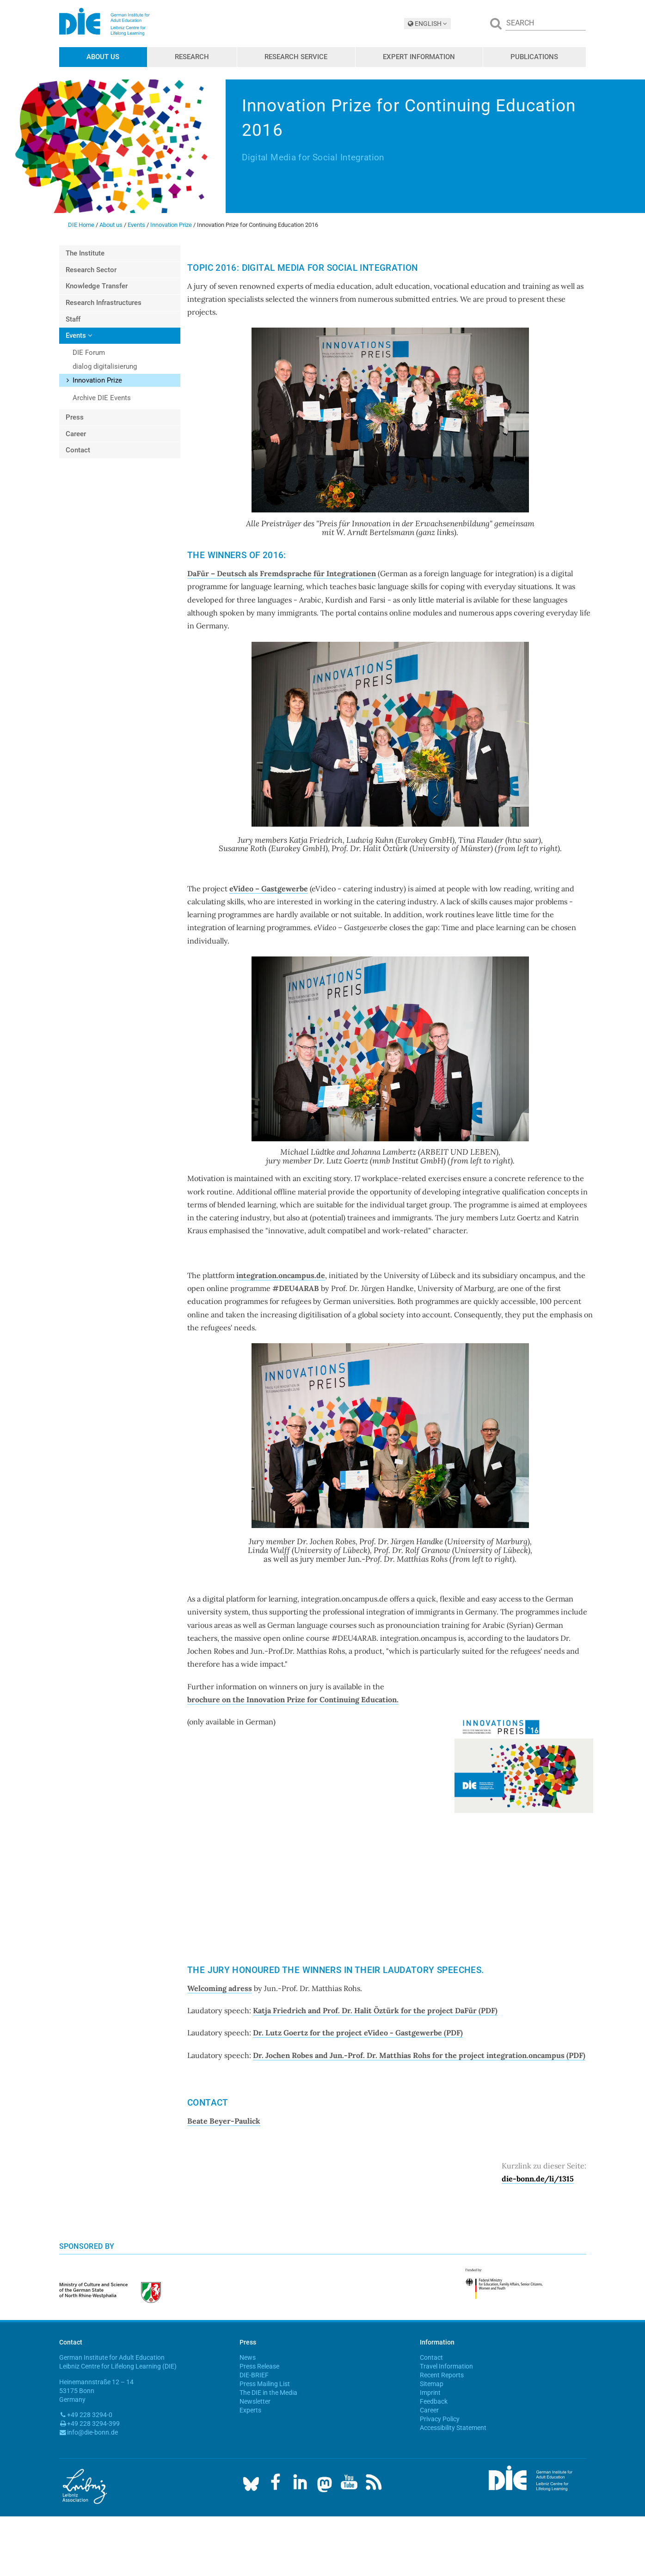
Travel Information (446, 2366)
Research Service (295, 57)
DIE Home (81, 224)
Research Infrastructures (103, 302)
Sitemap (431, 2383)
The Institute (85, 253)
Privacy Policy (440, 2419)
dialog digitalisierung (105, 366)
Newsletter (255, 2401)
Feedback (434, 2401)
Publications (534, 57)
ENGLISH (427, 23)
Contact (78, 450)
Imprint (430, 2392)
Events (136, 224)
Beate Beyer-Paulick (223, 2120)
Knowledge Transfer (97, 286)
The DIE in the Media (268, 2392)
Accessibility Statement (453, 2427)
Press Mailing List (265, 2383)
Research (192, 57)
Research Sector (91, 270)
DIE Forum (89, 352)
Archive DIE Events (102, 398)
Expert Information (419, 57)
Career (76, 434)
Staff (73, 319)
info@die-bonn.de (92, 2432)
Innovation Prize (171, 224)
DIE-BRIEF (254, 2375)
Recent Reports (442, 2375)
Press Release (259, 2366)
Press (75, 417)
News (248, 2357)
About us (102, 57)
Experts (250, 2410)
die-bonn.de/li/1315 (538, 2178)
